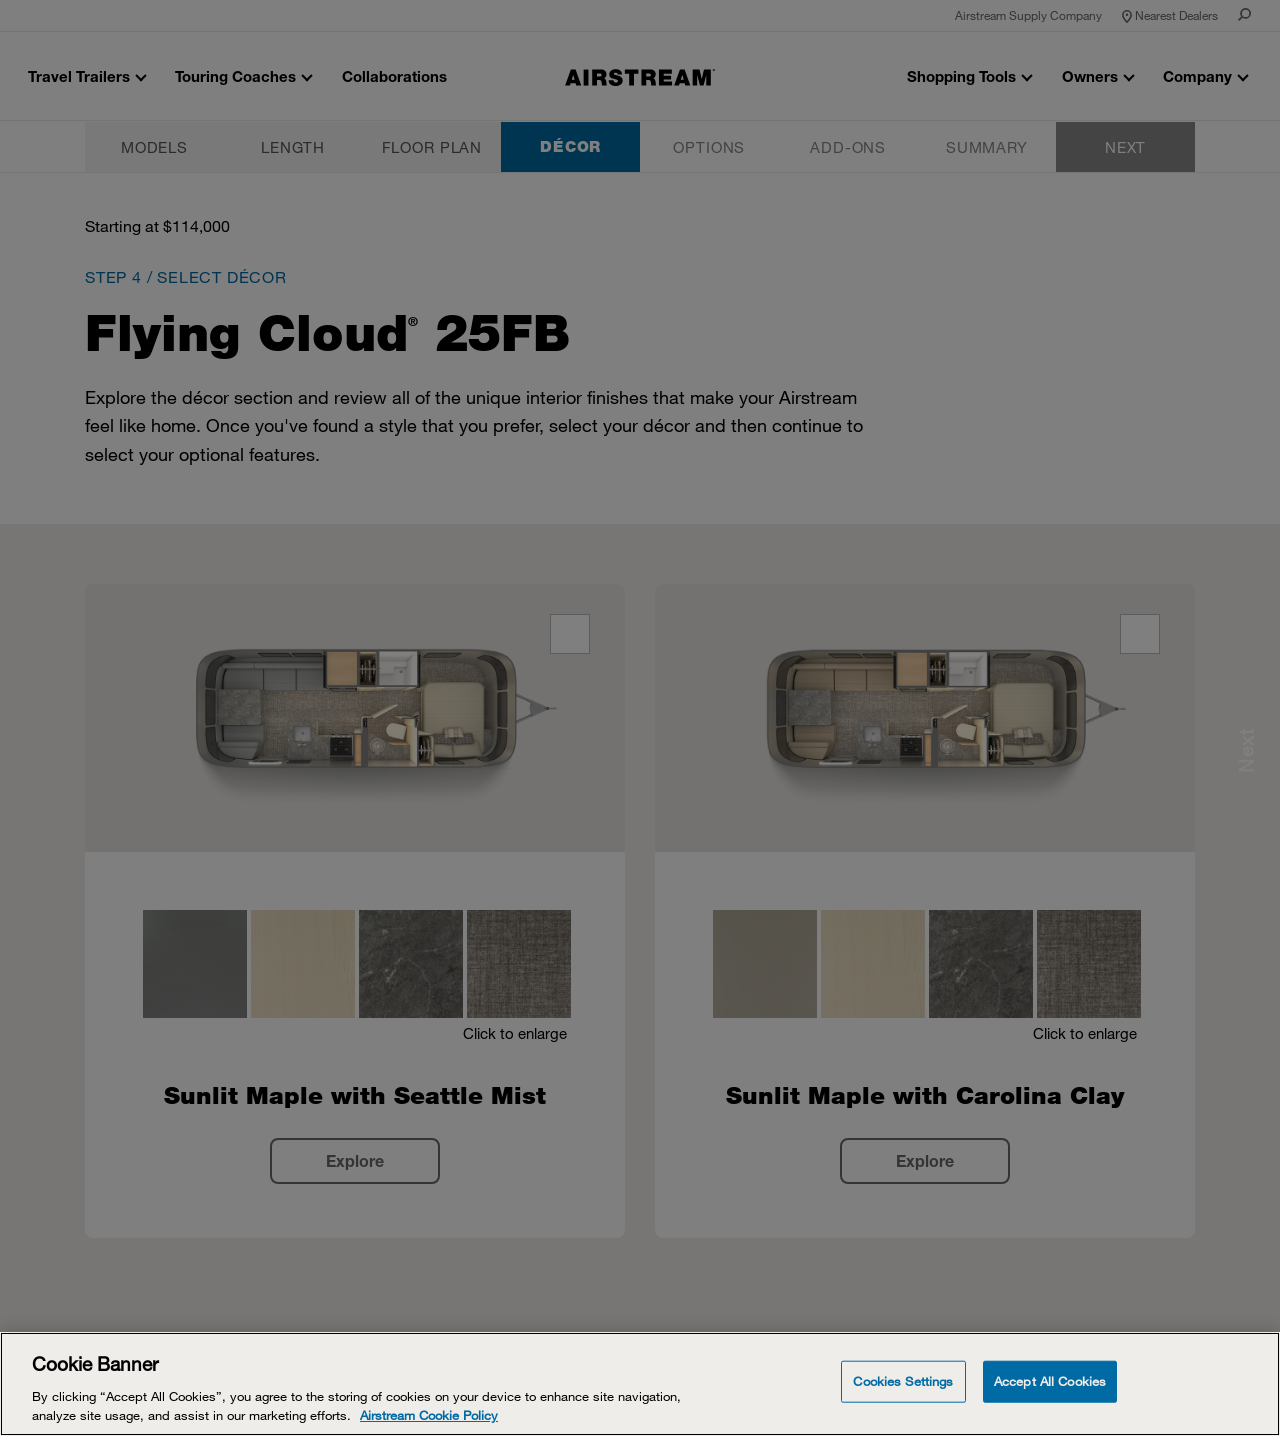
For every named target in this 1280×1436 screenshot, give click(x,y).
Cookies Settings (903, 1381)
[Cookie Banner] (640, 1384)
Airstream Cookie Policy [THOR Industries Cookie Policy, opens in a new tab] (429, 1415)
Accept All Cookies (1050, 1381)
